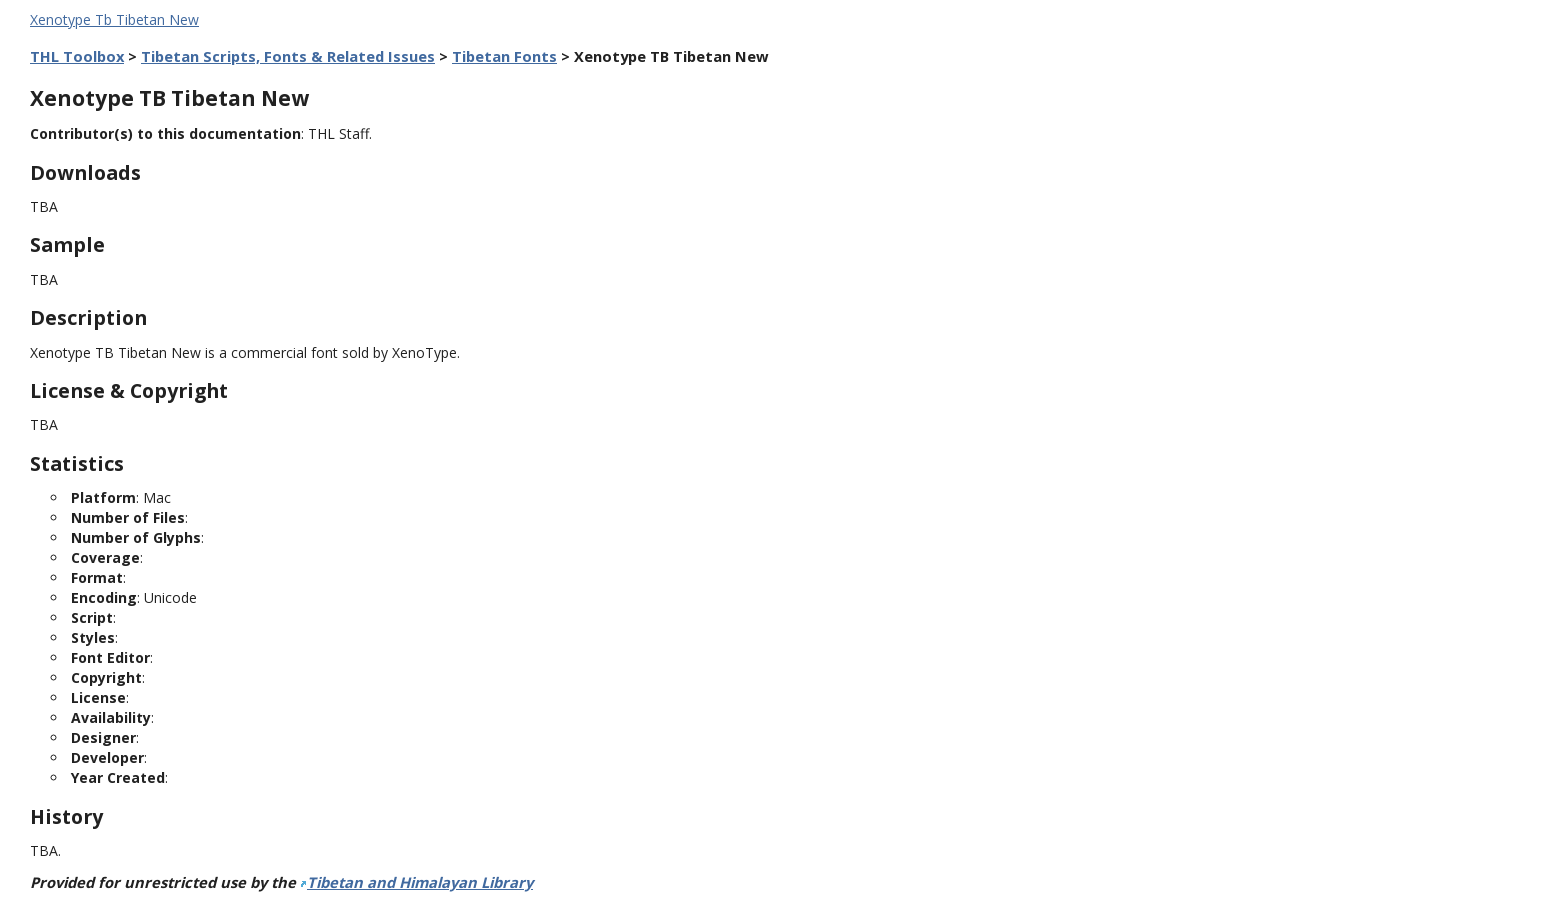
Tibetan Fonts (504, 56)
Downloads (85, 172)
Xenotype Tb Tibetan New (114, 19)
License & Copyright (129, 390)
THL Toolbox (77, 56)
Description (88, 317)
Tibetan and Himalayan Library (420, 882)
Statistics (77, 463)
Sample (67, 244)
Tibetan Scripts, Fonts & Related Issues (288, 56)
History (66, 816)
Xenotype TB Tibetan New (169, 98)
